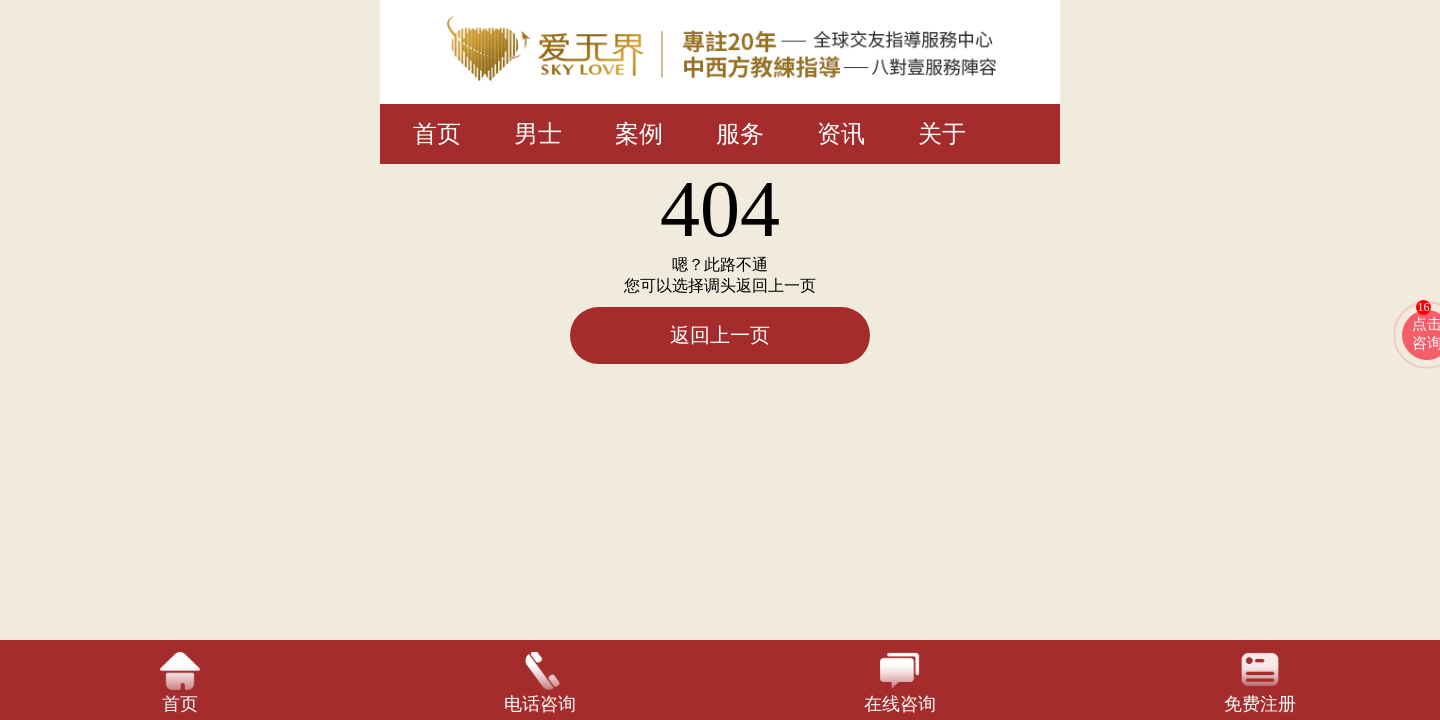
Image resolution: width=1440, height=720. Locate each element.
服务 (740, 134)
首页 (437, 134)
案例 (639, 134)
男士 (538, 134)
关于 (942, 134)
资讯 (841, 134)
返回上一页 (720, 335)
